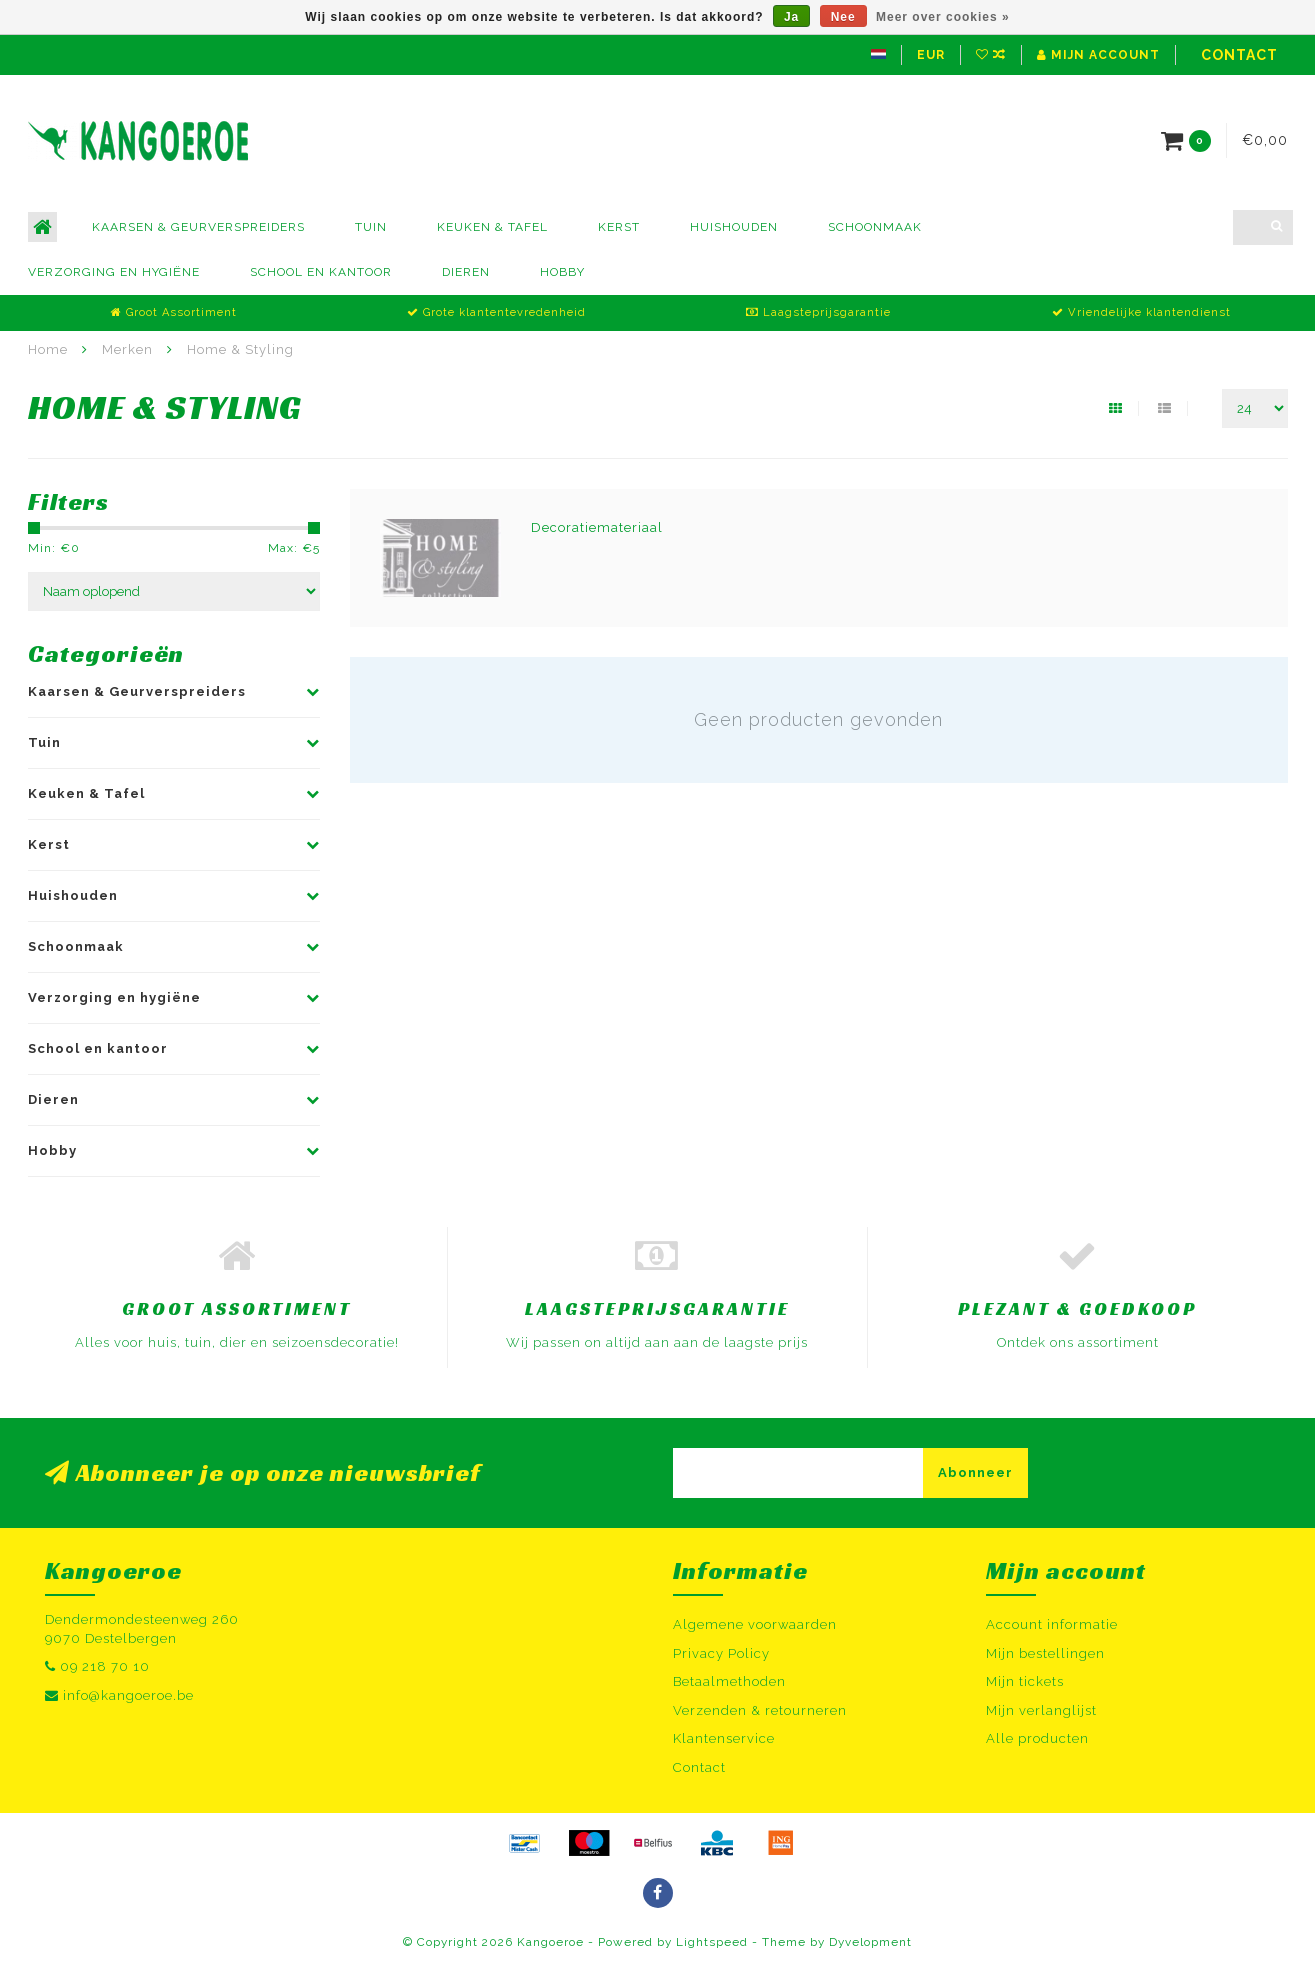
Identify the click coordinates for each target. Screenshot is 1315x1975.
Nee (843, 17)
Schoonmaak (875, 227)
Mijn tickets (1025, 1681)
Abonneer (975, 1472)
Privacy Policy (721, 1653)
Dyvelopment (870, 1942)
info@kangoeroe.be (128, 1695)
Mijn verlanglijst (1041, 1710)
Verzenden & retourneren (760, 1710)
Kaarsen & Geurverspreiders (198, 227)
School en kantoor (321, 272)
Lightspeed (712, 1942)
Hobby (562, 272)
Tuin (371, 227)
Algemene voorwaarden (755, 1624)
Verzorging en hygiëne (114, 272)
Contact (1239, 55)
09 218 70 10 (105, 1666)
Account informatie (1052, 1624)
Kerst (619, 227)
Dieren (466, 272)
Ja (791, 17)
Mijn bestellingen (1045, 1653)
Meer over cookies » (943, 17)
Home (48, 349)
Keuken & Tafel (492, 227)
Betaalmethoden (729, 1681)
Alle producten (1037, 1738)
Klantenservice (724, 1738)
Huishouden (734, 227)
